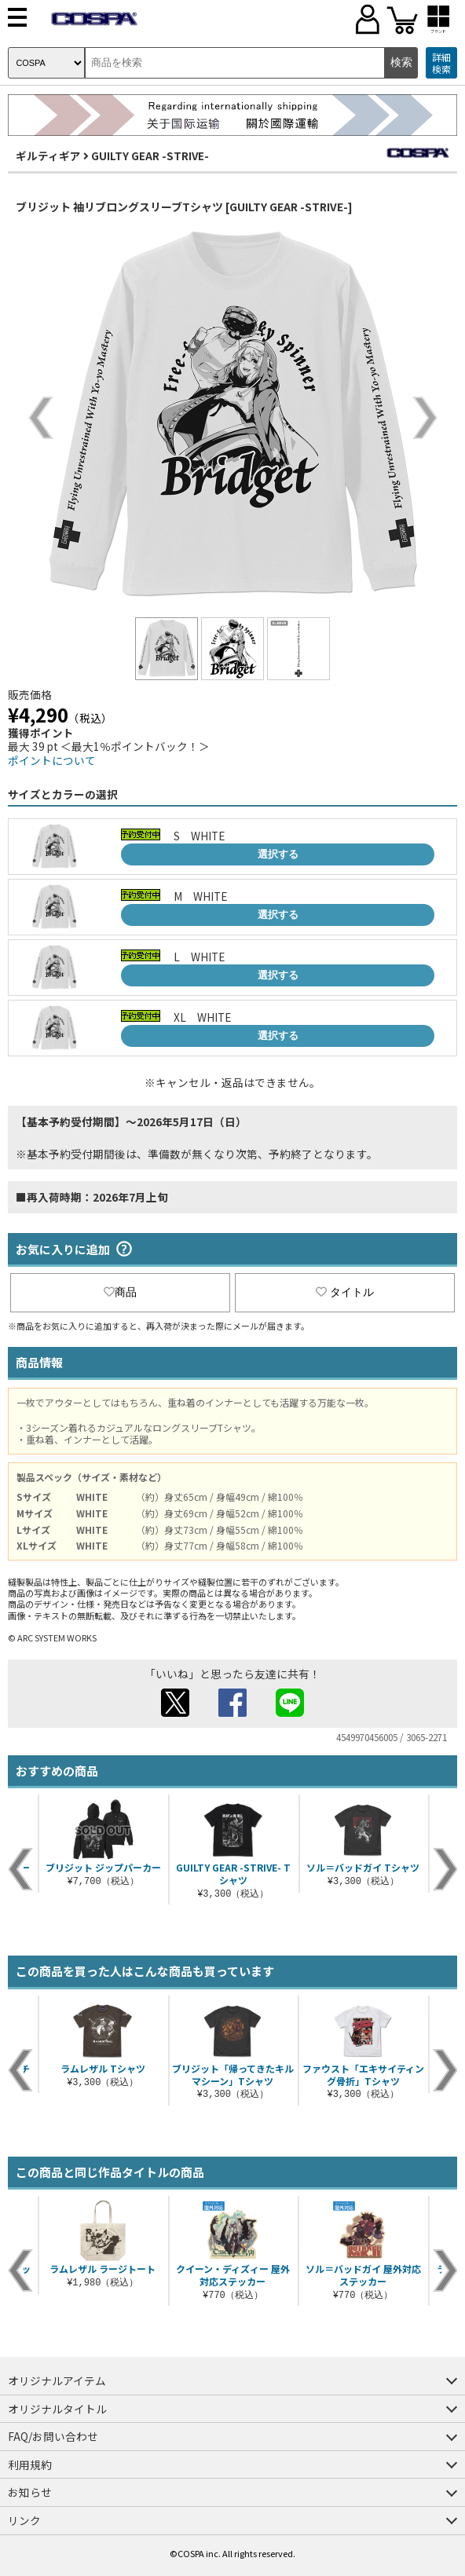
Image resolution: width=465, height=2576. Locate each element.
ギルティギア (48, 155)
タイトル (345, 1292)
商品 (120, 1292)
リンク (24, 2520)
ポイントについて (52, 760)
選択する (278, 854)
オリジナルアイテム (57, 2380)
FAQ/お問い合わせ (53, 2436)
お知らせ (30, 2492)
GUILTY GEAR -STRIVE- (150, 155)
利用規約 (30, 2464)
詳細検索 (441, 63)
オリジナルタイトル (57, 2409)
